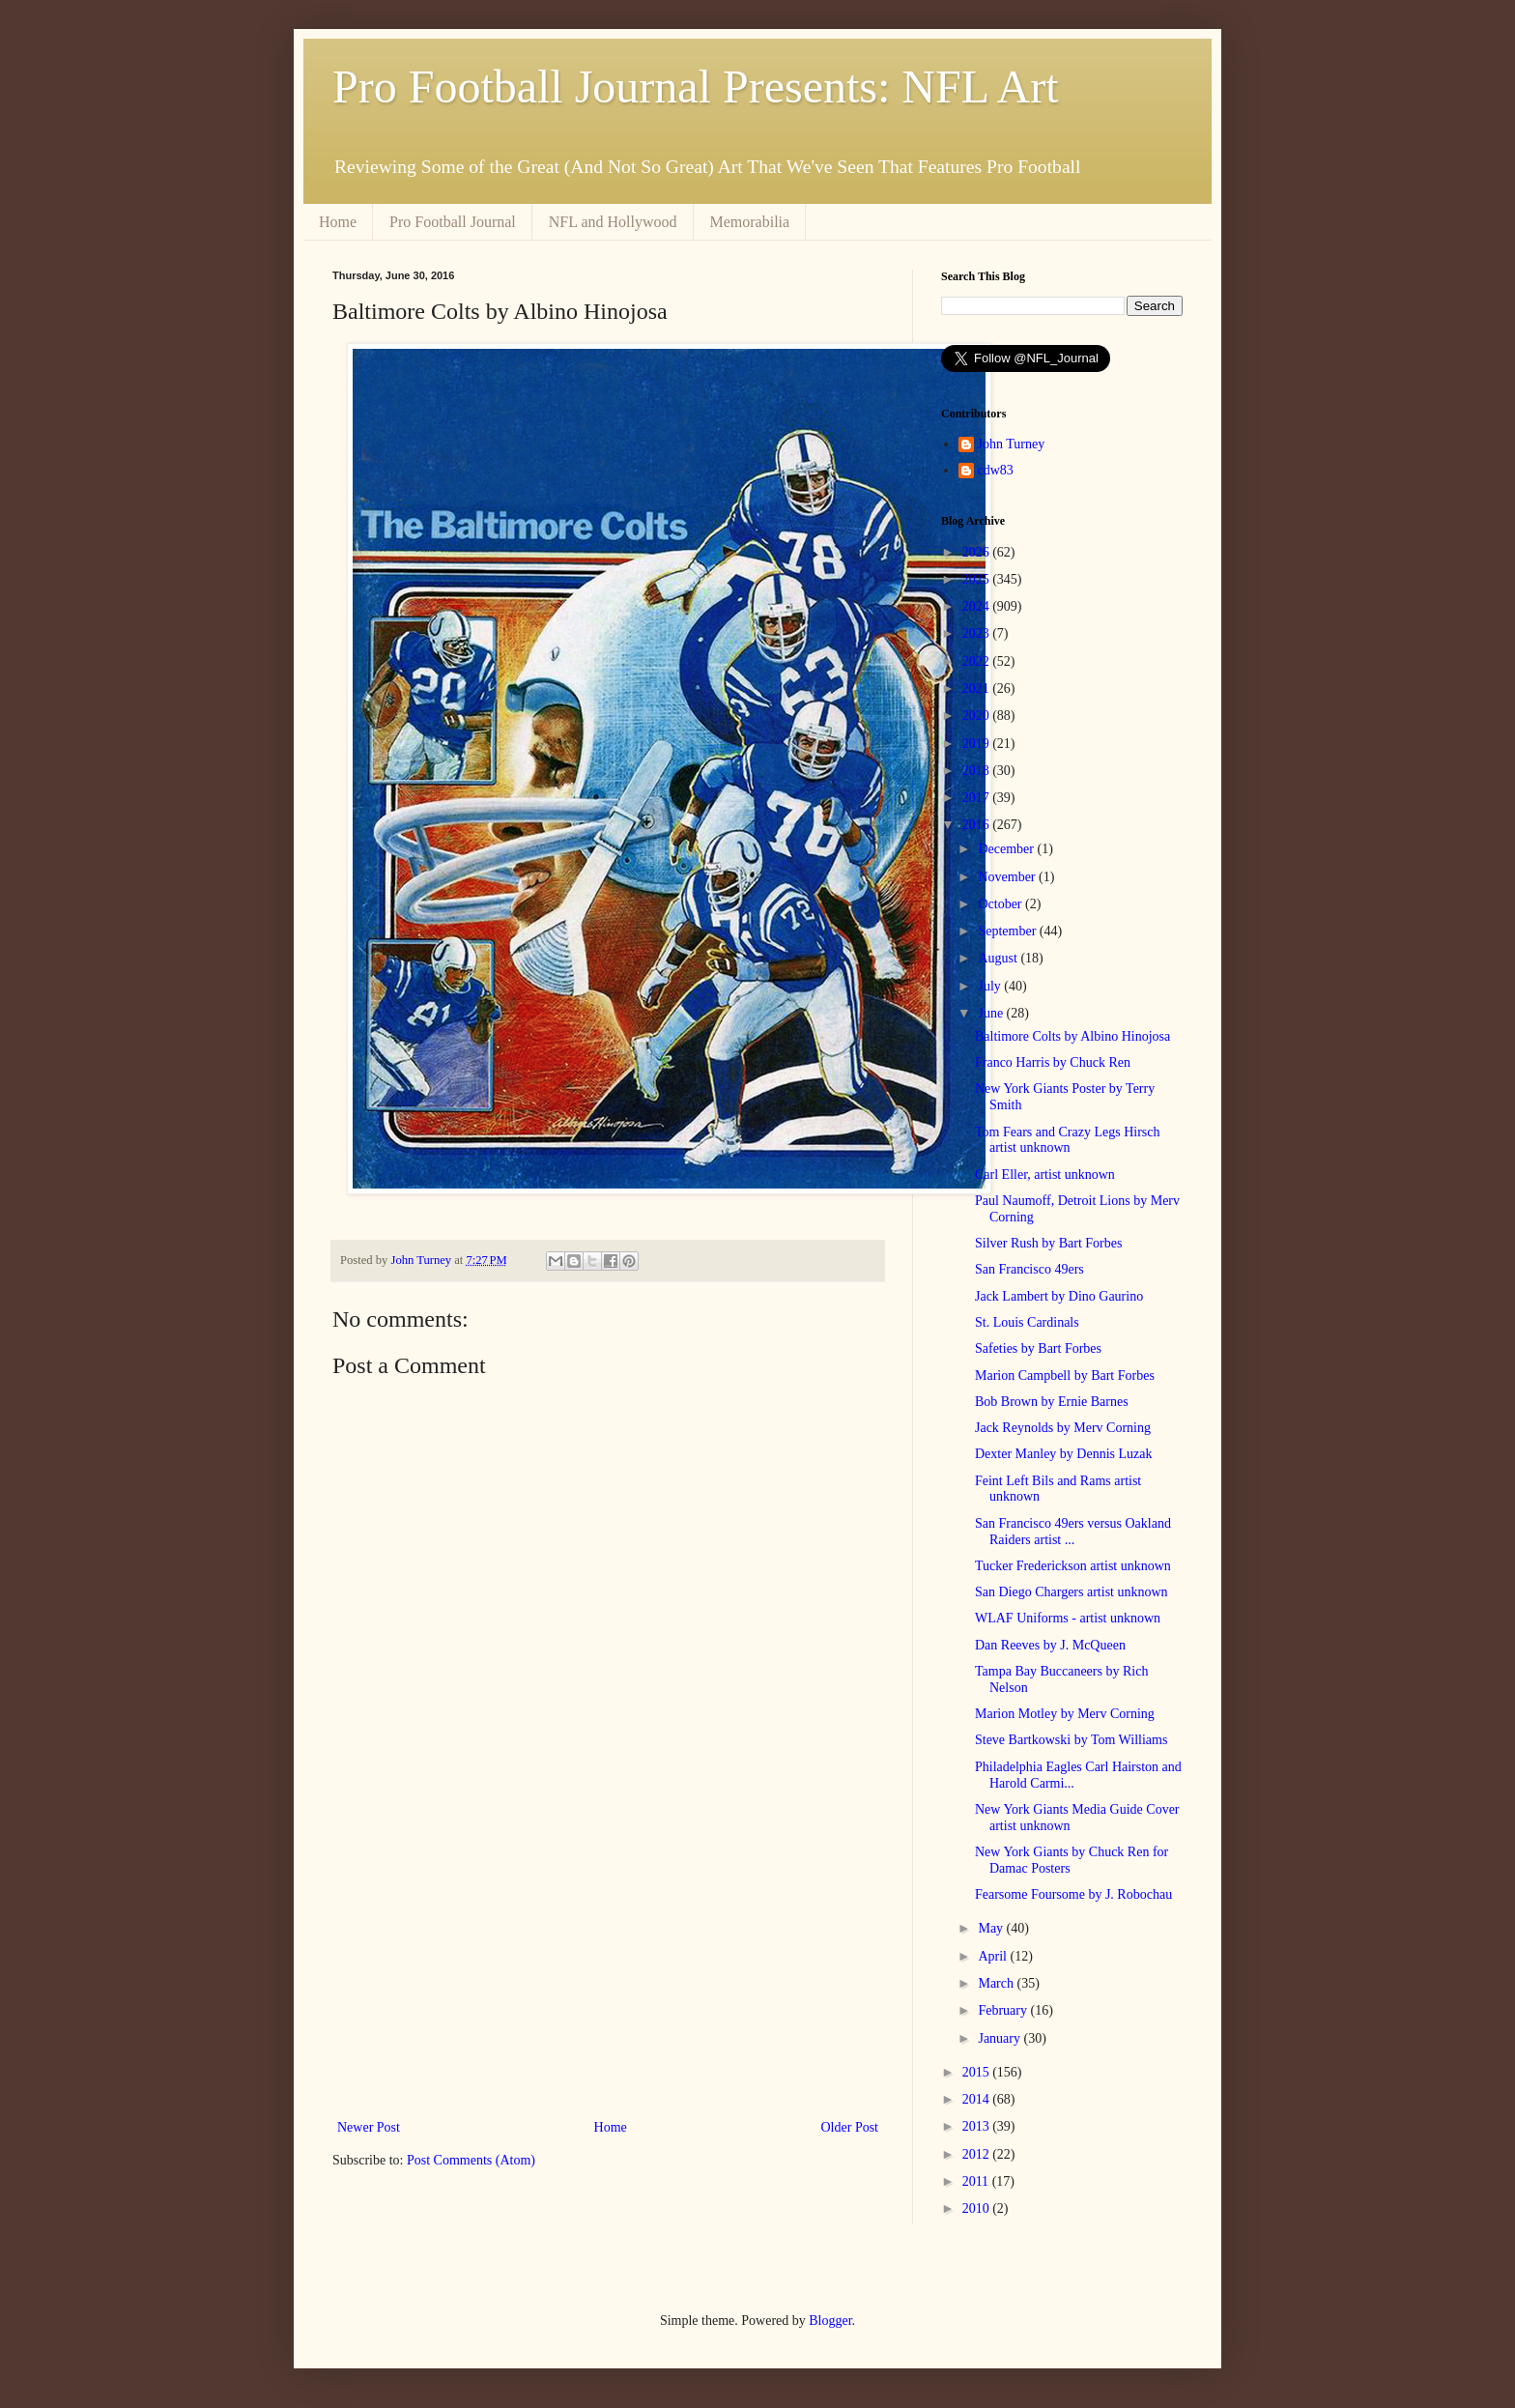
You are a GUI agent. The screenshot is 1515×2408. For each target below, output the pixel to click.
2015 (977, 2072)
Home (338, 222)
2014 (977, 2099)
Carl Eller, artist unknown (1045, 1174)
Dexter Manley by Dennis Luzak (1064, 1454)
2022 (977, 661)
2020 (977, 715)
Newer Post (368, 2127)
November (1008, 877)
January (1000, 2038)
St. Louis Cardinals (1027, 1322)
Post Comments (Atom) (471, 2160)
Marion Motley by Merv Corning (1065, 1713)
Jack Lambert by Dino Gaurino (1059, 1296)
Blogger (830, 2320)
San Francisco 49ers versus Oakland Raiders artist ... (1073, 1531)
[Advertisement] (607, 1955)
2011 (977, 2181)
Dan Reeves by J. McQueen (1050, 1645)
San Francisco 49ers (1029, 1269)
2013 (977, 2126)
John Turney (1011, 444)
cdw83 (996, 470)
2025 (977, 579)
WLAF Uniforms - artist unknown (1067, 1618)
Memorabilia (750, 222)
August (999, 958)
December (1007, 849)
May (992, 1928)
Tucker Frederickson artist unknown (1073, 1566)
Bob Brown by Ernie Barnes (1052, 1401)
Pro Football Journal (452, 222)
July (991, 986)
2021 (977, 688)
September (1008, 931)
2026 (977, 552)
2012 (977, 2154)
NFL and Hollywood (613, 222)
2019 (977, 743)
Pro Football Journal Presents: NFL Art (695, 86)
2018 (977, 770)
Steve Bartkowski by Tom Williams (1071, 1740)
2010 (977, 2208)
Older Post (850, 2127)
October (1001, 904)
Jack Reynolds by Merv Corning (1063, 1427)
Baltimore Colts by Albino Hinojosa (1072, 1036)
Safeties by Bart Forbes (1038, 1348)
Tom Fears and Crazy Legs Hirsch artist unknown (1067, 1140)
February (1004, 2010)
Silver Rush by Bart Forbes (1048, 1243)
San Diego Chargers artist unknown (1071, 1592)
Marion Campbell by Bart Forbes (1065, 1375)
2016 (977, 824)
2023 (977, 633)
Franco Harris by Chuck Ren (1052, 1062)
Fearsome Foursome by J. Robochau (1073, 1894)
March (997, 1983)
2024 (977, 606)
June (992, 1013)
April (994, 1956)
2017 (977, 797)
